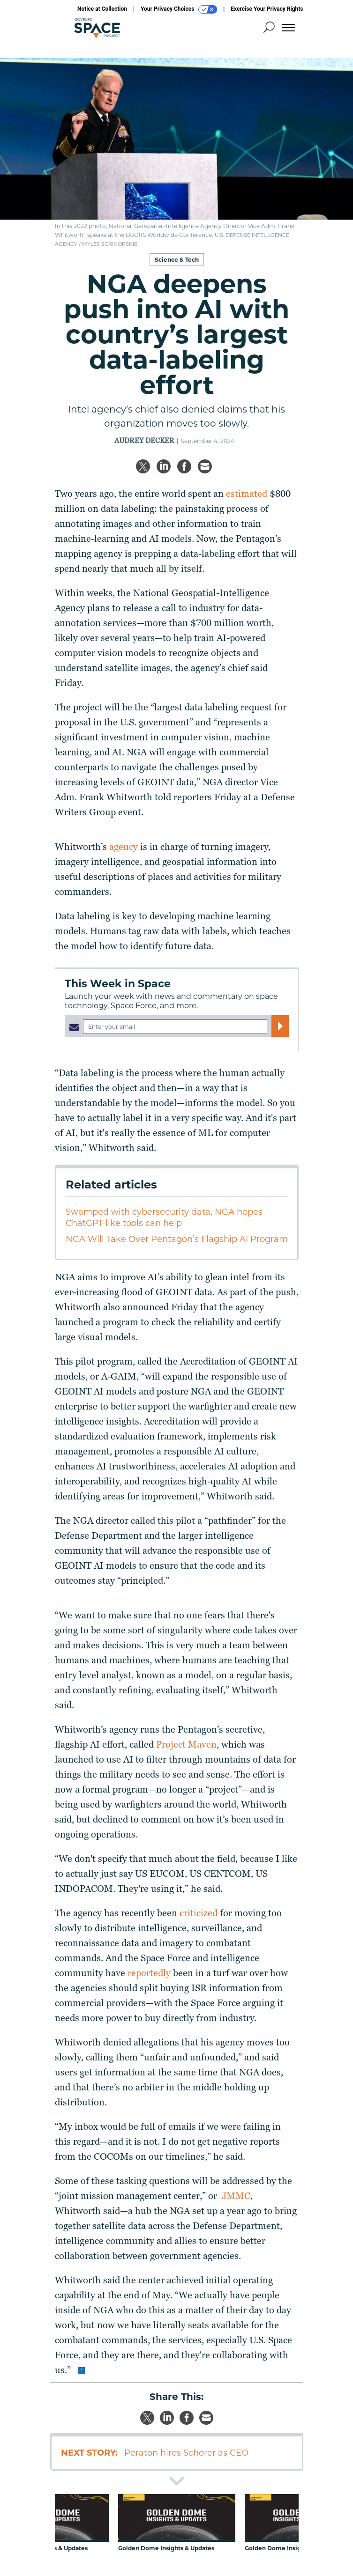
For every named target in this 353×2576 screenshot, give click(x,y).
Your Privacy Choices (179, 9)
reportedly (149, 1973)
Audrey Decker (144, 440)
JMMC (236, 2196)
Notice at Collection (102, 9)
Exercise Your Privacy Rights (267, 9)
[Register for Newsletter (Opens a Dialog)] (280, 1026)
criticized (199, 1913)
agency (123, 847)
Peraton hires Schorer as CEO (186, 2453)
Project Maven (186, 1744)
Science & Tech (177, 259)
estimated (246, 493)
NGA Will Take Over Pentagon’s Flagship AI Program (177, 1239)
